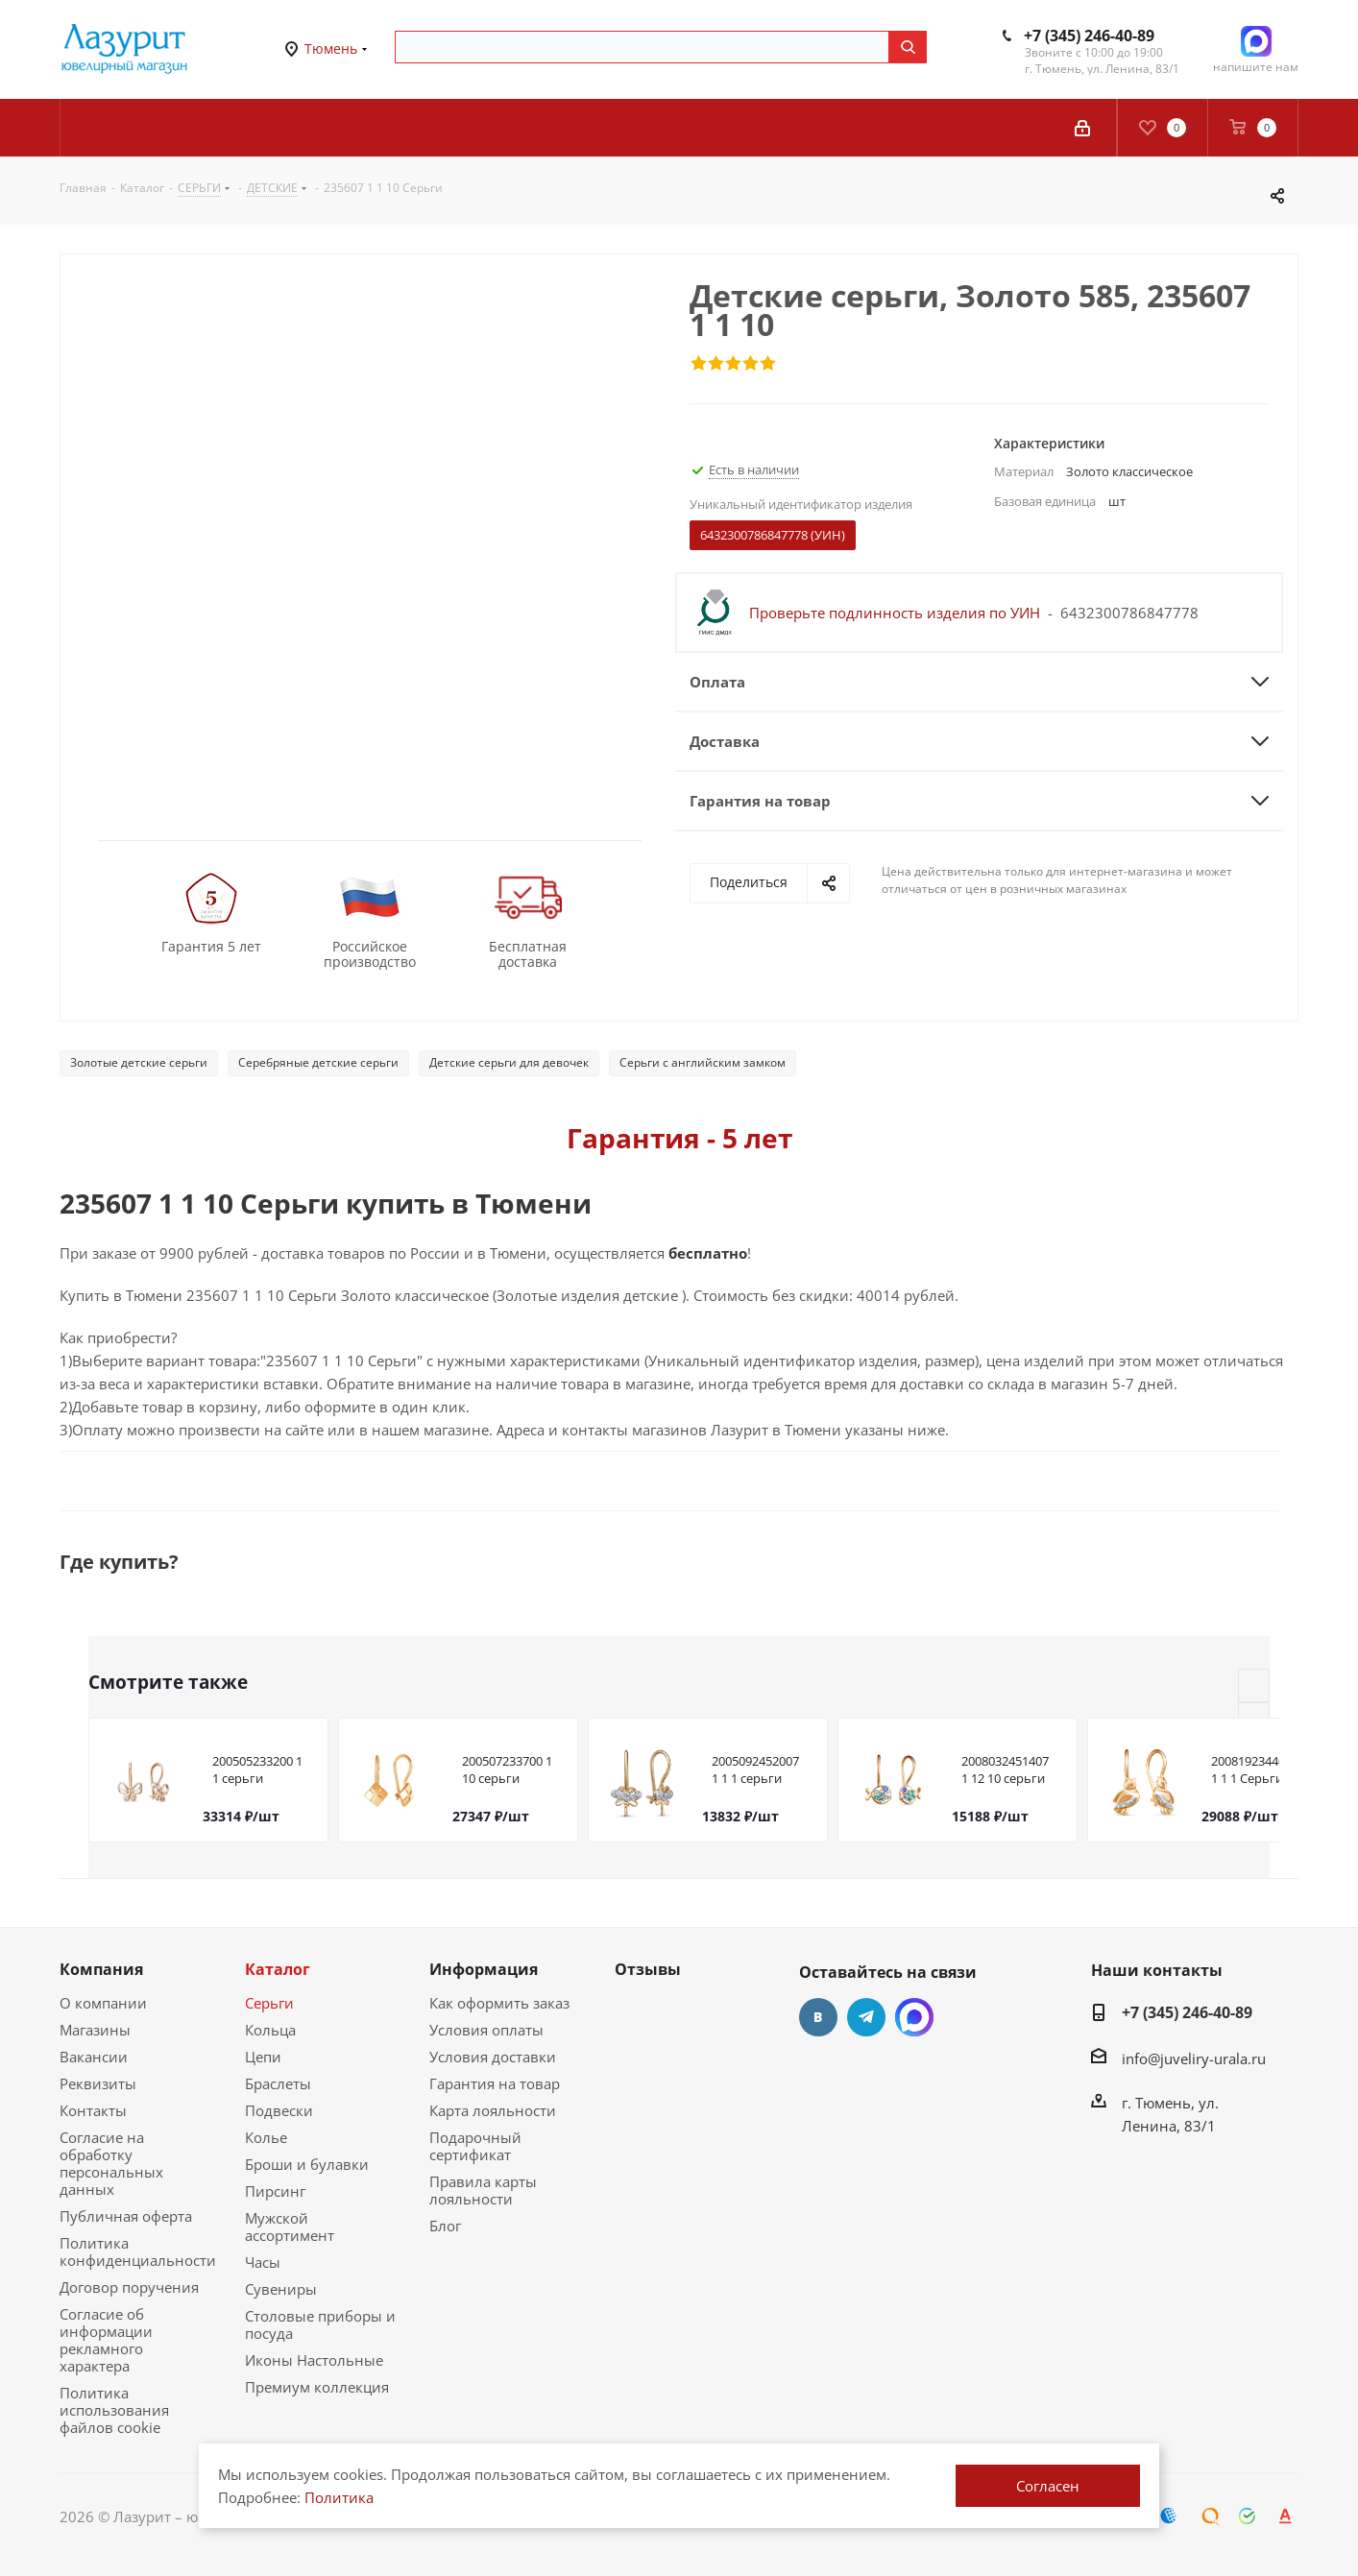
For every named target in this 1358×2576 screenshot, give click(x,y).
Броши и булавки (307, 2164)
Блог (445, 2225)
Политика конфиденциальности (138, 2251)
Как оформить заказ (499, 2002)
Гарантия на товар (494, 2083)
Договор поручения (129, 2287)
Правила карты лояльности (483, 2190)
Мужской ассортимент (289, 2226)
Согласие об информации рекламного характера (106, 2339)
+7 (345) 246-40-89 (1089, 35)
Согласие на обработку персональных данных (111, 2163)
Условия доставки (492, 2056)
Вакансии (94, 2056)
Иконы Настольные (314, 2360)
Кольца (270, 2029)
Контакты (93, 2110)
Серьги (269, 2002)
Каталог (277, 1969)
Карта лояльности (492, 2110)
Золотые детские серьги (138, 1062)
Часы (262, 2262)
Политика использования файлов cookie (114, 2410)
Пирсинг (275, 2191)
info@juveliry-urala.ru (1194, 2058)
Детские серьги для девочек (509, 1062)
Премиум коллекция (317, 2386)
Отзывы (648, 1969)
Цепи (263, 2056)
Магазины (95, 2029)
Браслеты (278, 2083)
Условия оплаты (486, 2029)
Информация (483, 1969)
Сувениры (281, 2289)
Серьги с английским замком (702, 1062)
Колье (266, 2137)
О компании (103, 2002)
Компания (101, 1969)
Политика (339, 2497)
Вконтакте (818, 2017)
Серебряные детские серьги (318, 1062)
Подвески (279, 2110)
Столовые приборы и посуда (320, 2324)
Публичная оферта (126, 2216)
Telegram (866, 2017)
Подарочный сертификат (475, 2146)
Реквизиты (98, 2083)
